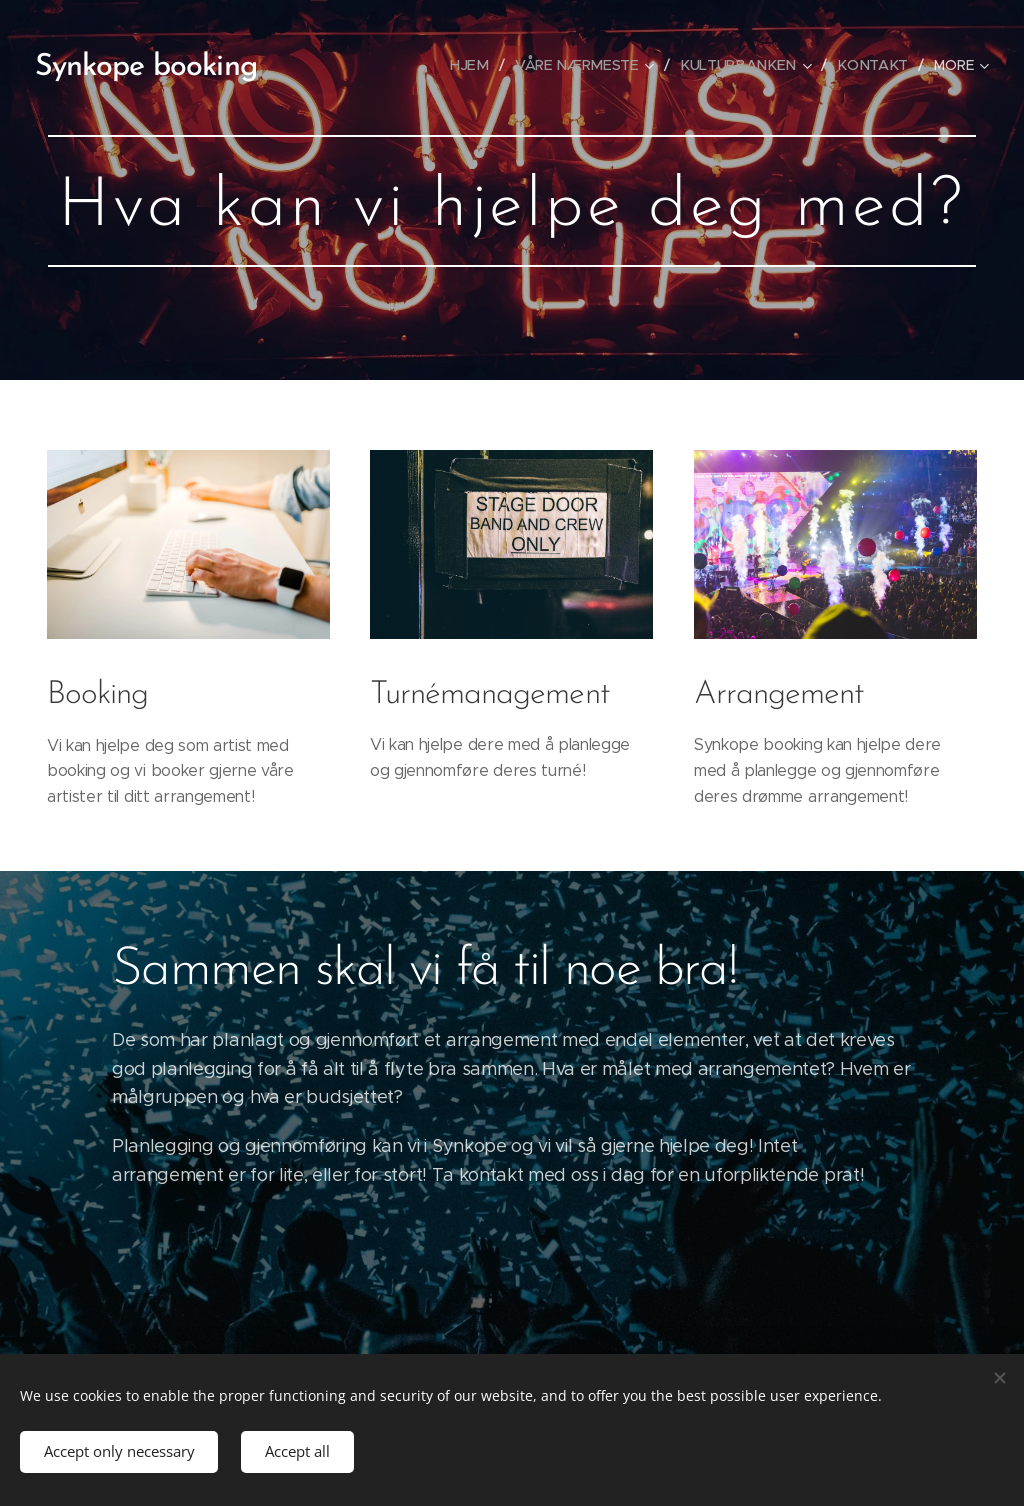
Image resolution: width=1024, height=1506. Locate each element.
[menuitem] (483, 65)
